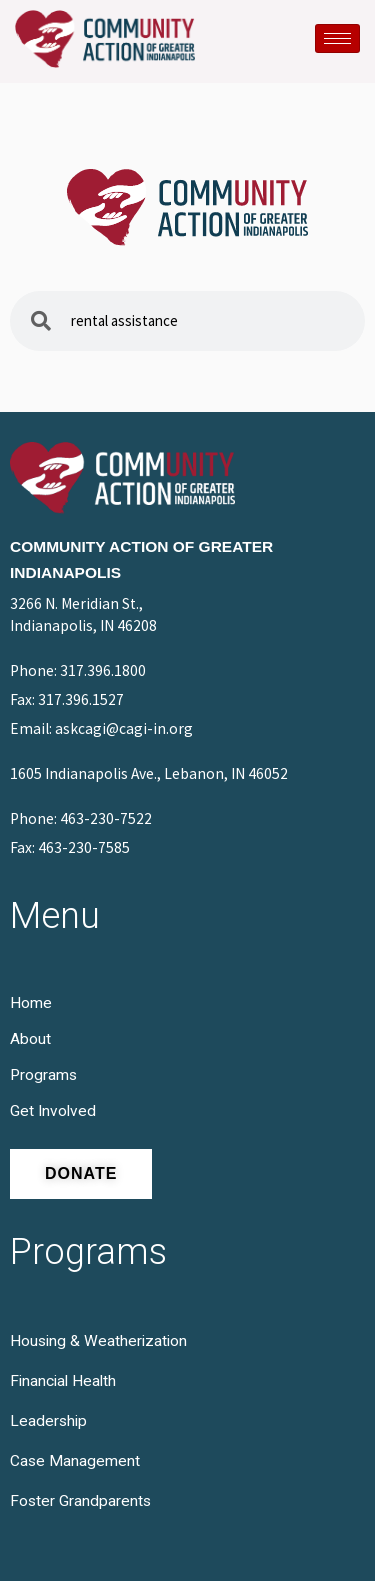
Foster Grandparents (80, 1501)
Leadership (48, 1421)
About (30, 1039)
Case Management (75, 1461)
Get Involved (53, 1111)
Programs (43, 1075)
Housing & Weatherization (98, 1341)
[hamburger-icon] (337, 38)
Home (31, 1003)
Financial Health (63, 1381)
